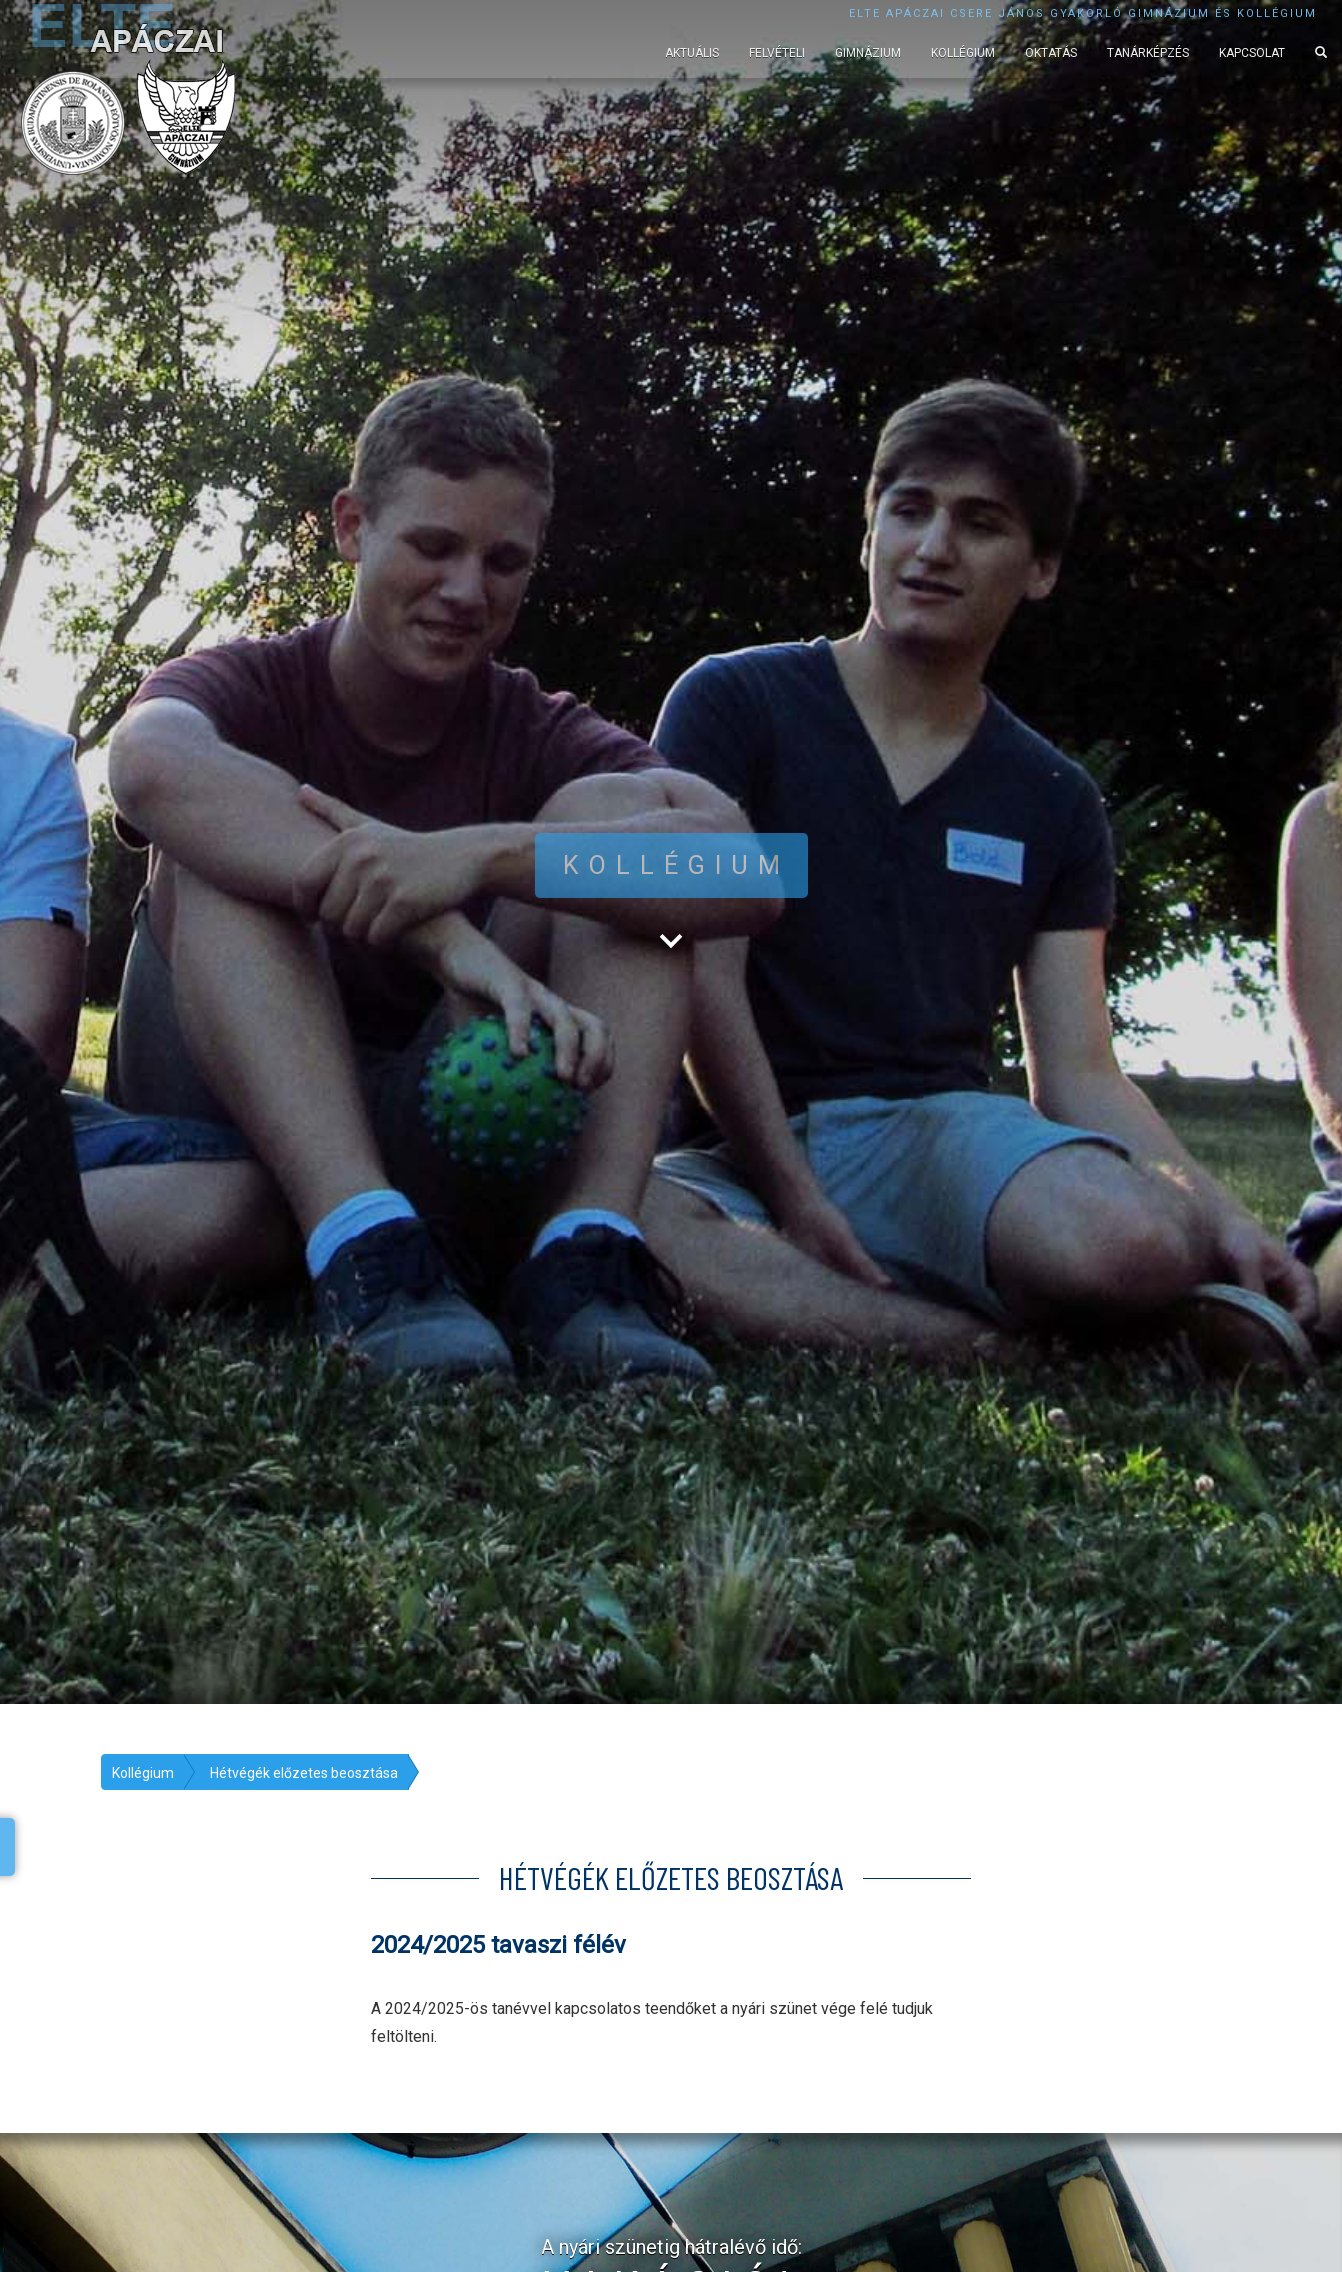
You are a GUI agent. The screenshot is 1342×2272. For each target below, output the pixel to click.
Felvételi (777, 53)
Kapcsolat (1252, 53)
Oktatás (1051, 53)
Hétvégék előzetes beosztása (304, 1773)
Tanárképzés (1148, 53)
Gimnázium (868, 53)
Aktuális (692, 53)
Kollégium (963, 53)
